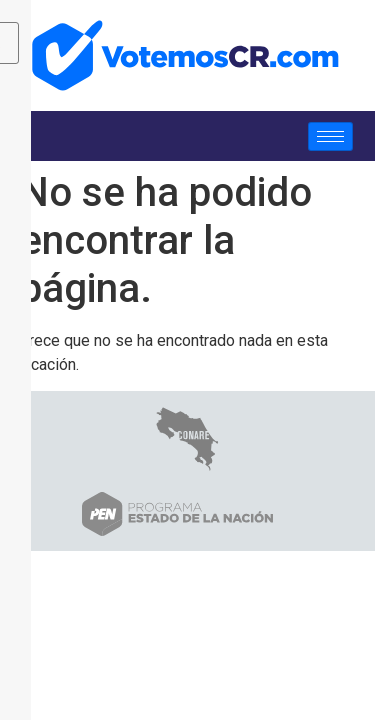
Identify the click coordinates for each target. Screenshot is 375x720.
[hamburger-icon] (330, 136)
